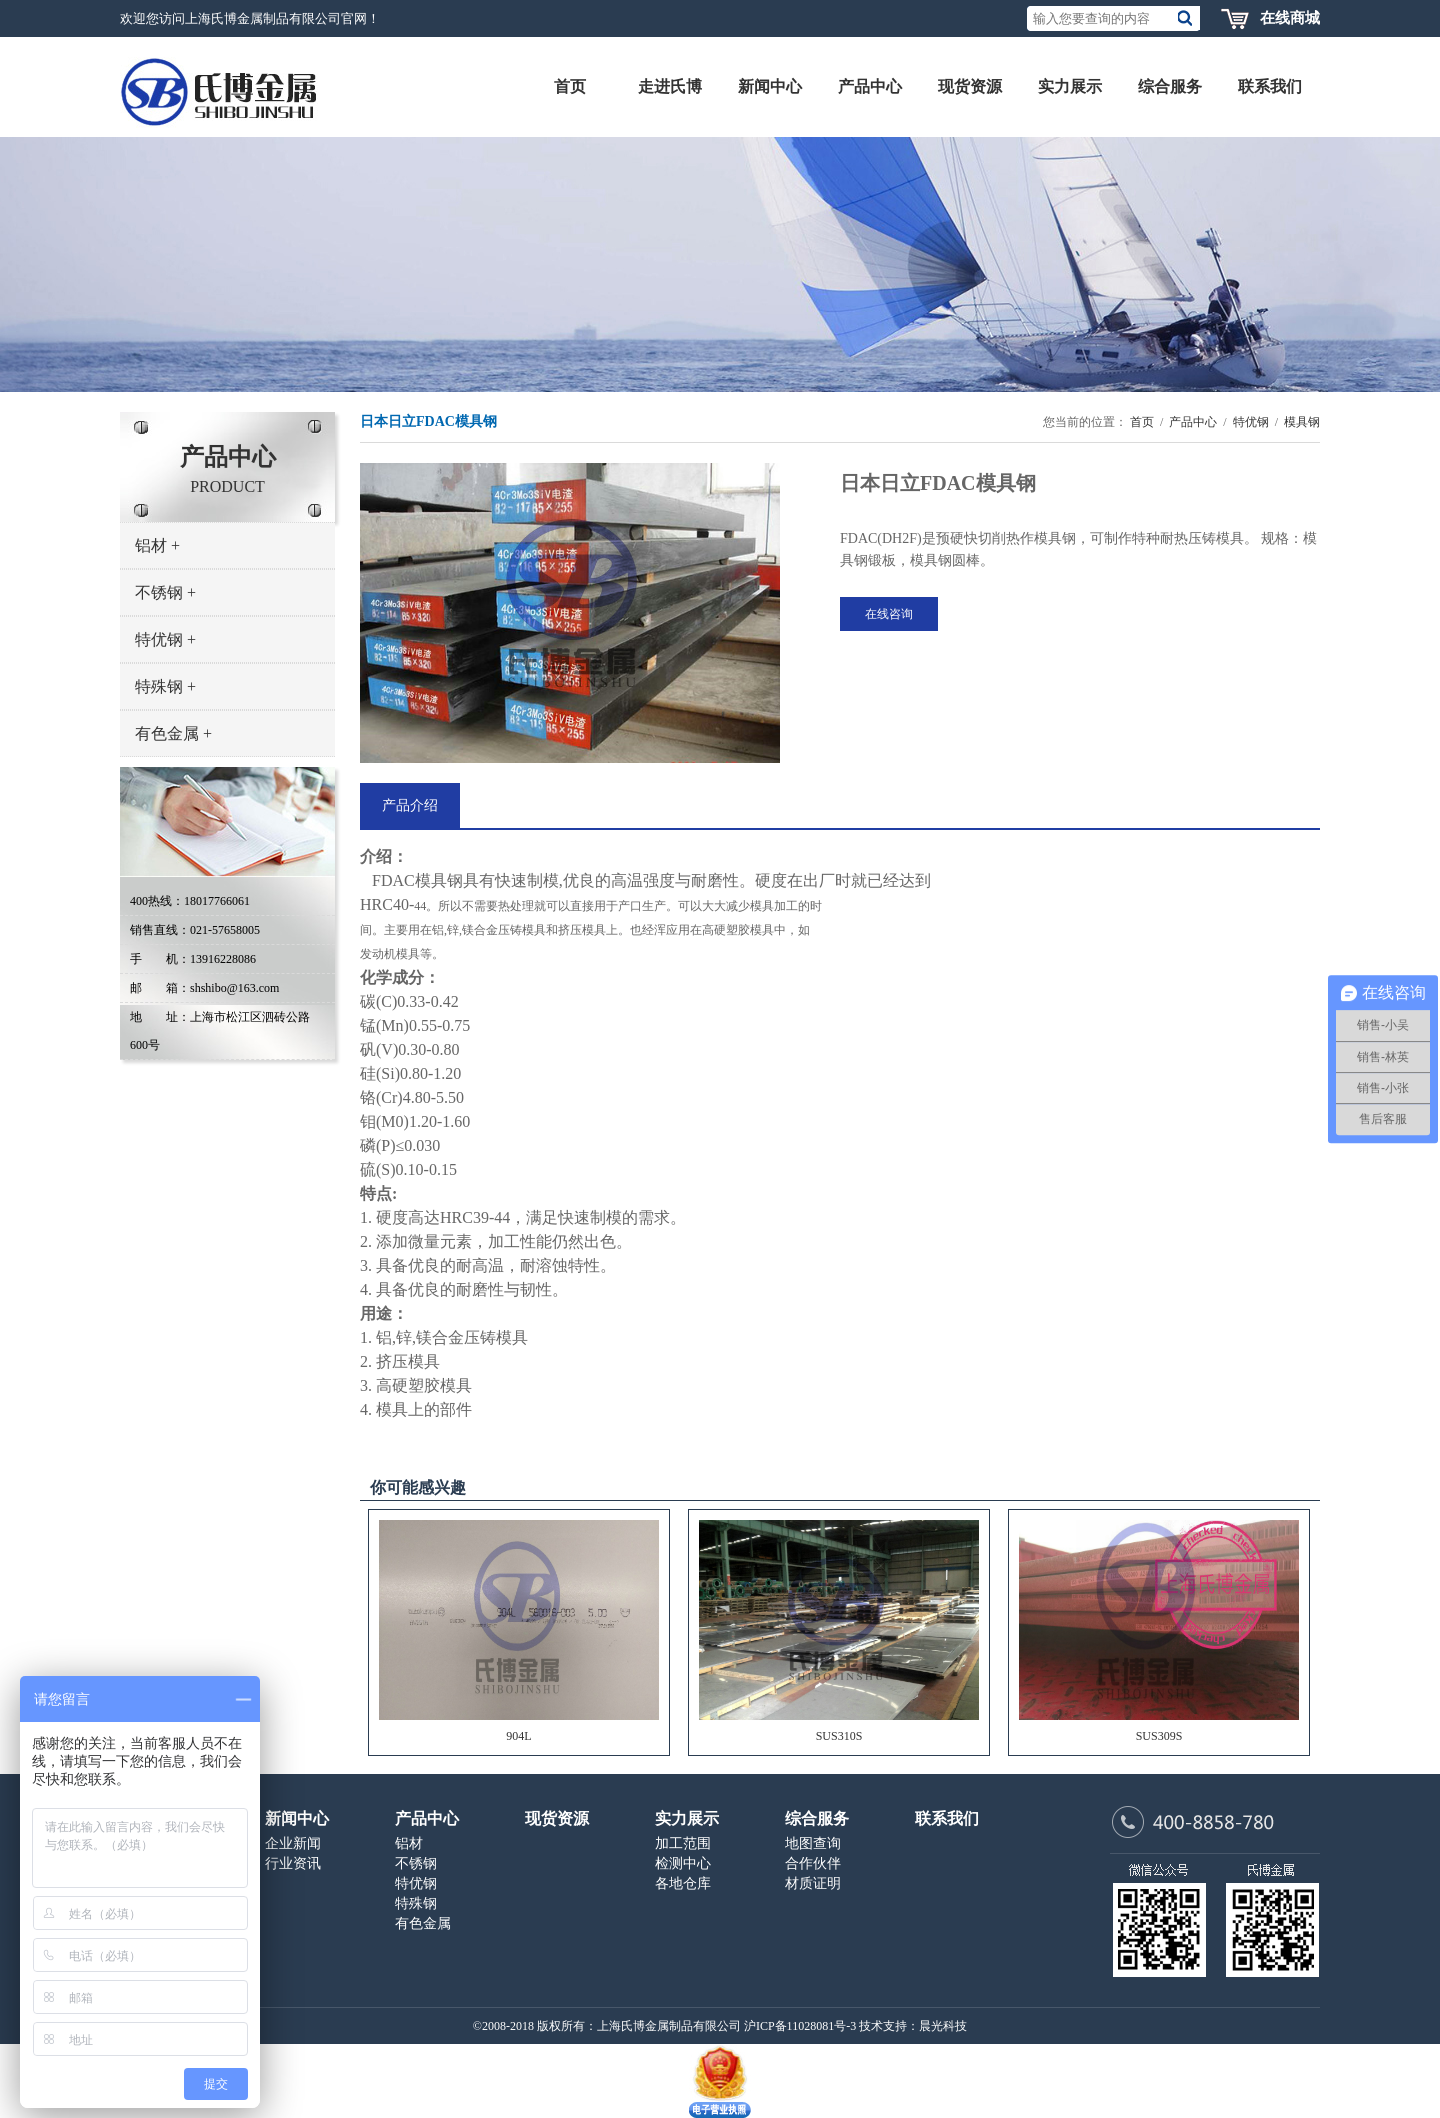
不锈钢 (165, 592)
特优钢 (165, 639)
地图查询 (813, 1843)
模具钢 (1302, 422)
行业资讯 (293, 1863)
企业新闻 (293, 1843)
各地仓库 (683, 1883)
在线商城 (1290, 18)
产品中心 (1193, 422)
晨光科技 (943, 2026)
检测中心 (683, 1863)
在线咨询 (889, 614)
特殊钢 (165, 686)
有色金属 (173, 733)
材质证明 (813, 1883)
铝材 (157, 545)
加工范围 (683, 1843)
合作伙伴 (813, 1863)
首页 (1142, 422)
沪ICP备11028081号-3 (800, 2026)
